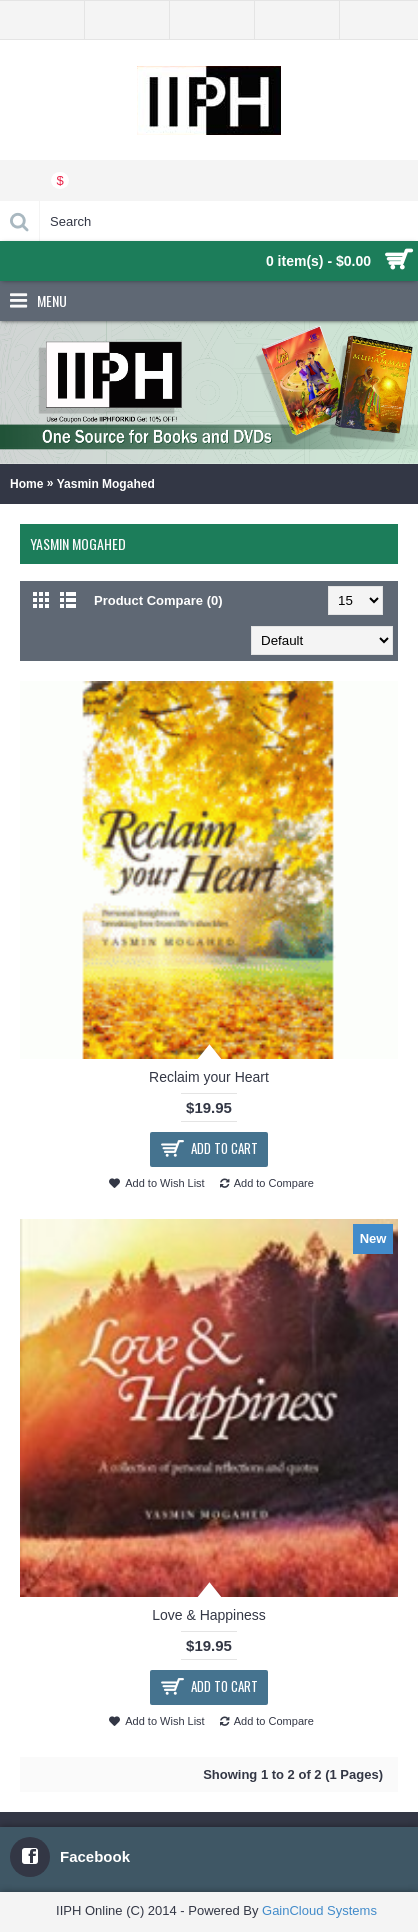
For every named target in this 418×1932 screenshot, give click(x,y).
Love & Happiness (209, 1615)
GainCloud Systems (319, 1910)
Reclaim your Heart (209, 1077)
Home (26, 484)
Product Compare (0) (158, 600)
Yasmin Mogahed (106, 484)
